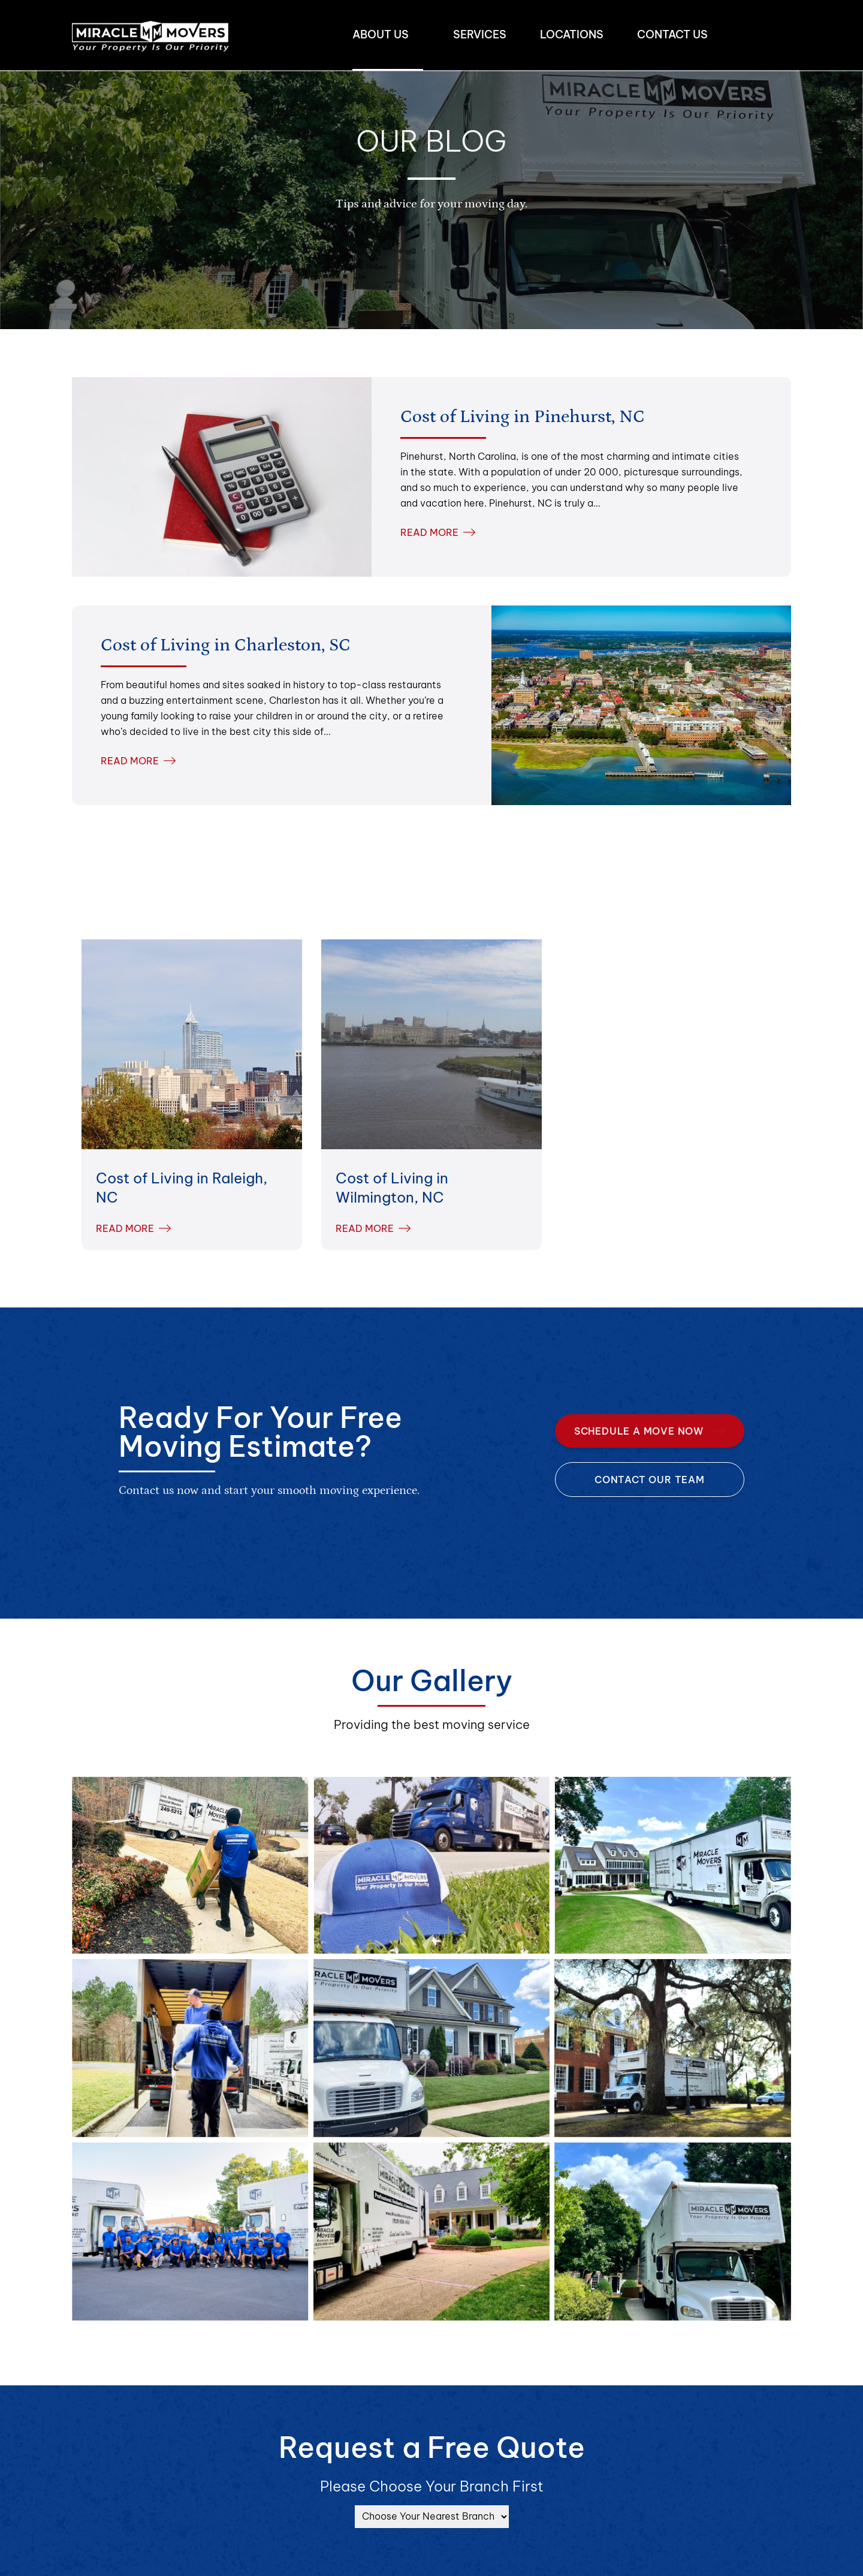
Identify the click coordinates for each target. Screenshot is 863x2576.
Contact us (672, 34)
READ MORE (437, 532)
